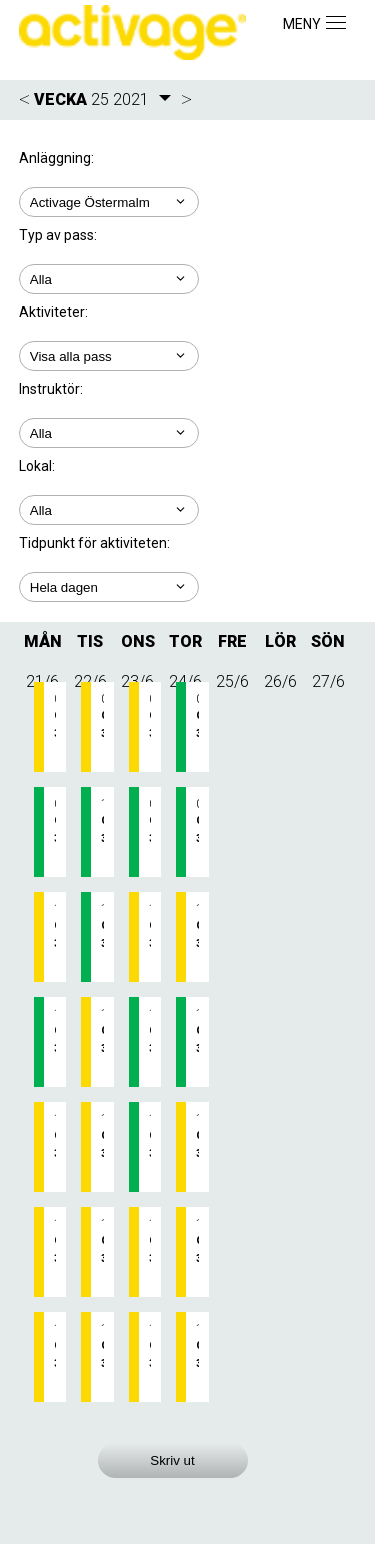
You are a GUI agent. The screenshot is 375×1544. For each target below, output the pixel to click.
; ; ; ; (109, 433)
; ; (109, 279)
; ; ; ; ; (109, 587)
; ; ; (109, 356)
